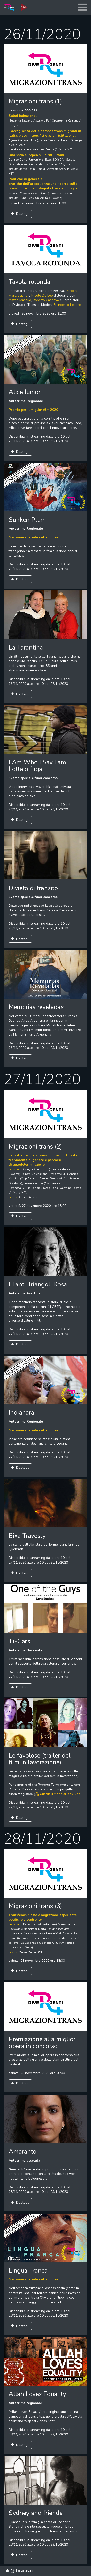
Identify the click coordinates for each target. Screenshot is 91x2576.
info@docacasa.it (18, 2571)
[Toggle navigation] (82, 7)
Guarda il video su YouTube (58, 1794)
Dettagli (20, 213)
